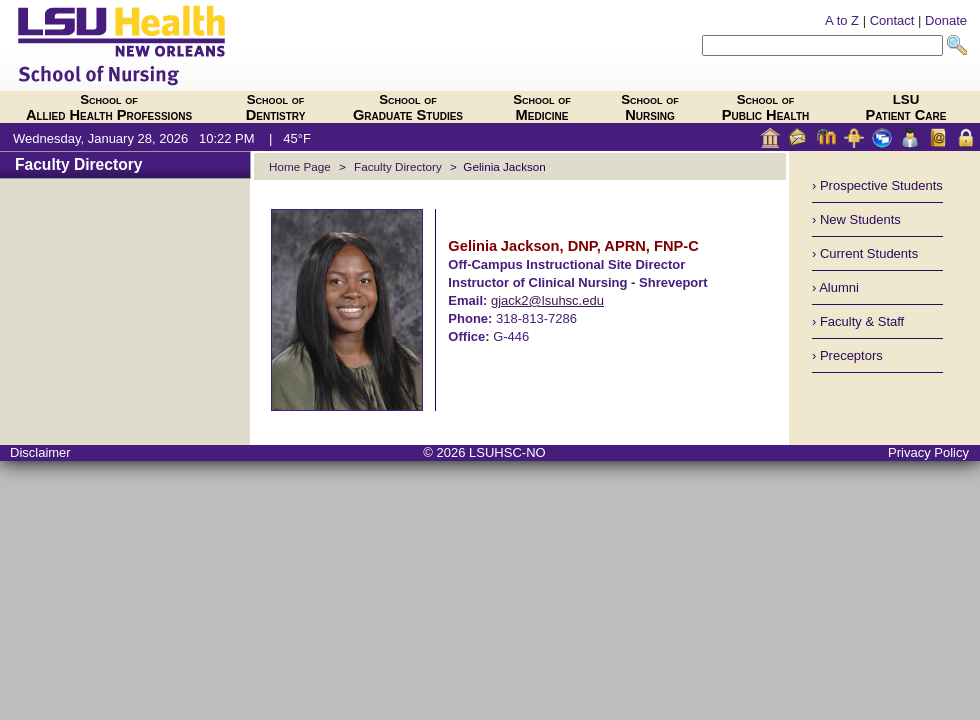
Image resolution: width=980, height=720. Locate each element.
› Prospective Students (877, 185)
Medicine (542, 107)
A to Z (842, 20)
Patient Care (906, 107)
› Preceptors (847, 355)
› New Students (856, 219)
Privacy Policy (928, 452)
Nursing (650, 107)
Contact (892, 20)
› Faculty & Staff (858, 321)
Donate (946, 20)
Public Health (766, 107)
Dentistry (276, 107)
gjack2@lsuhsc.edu (547, 300)
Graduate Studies (408, 107)
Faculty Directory (78, 164)
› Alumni (835, 287)
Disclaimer (40, 452)
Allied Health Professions (109, 107)
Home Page (300, 166)
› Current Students (865, 253)
